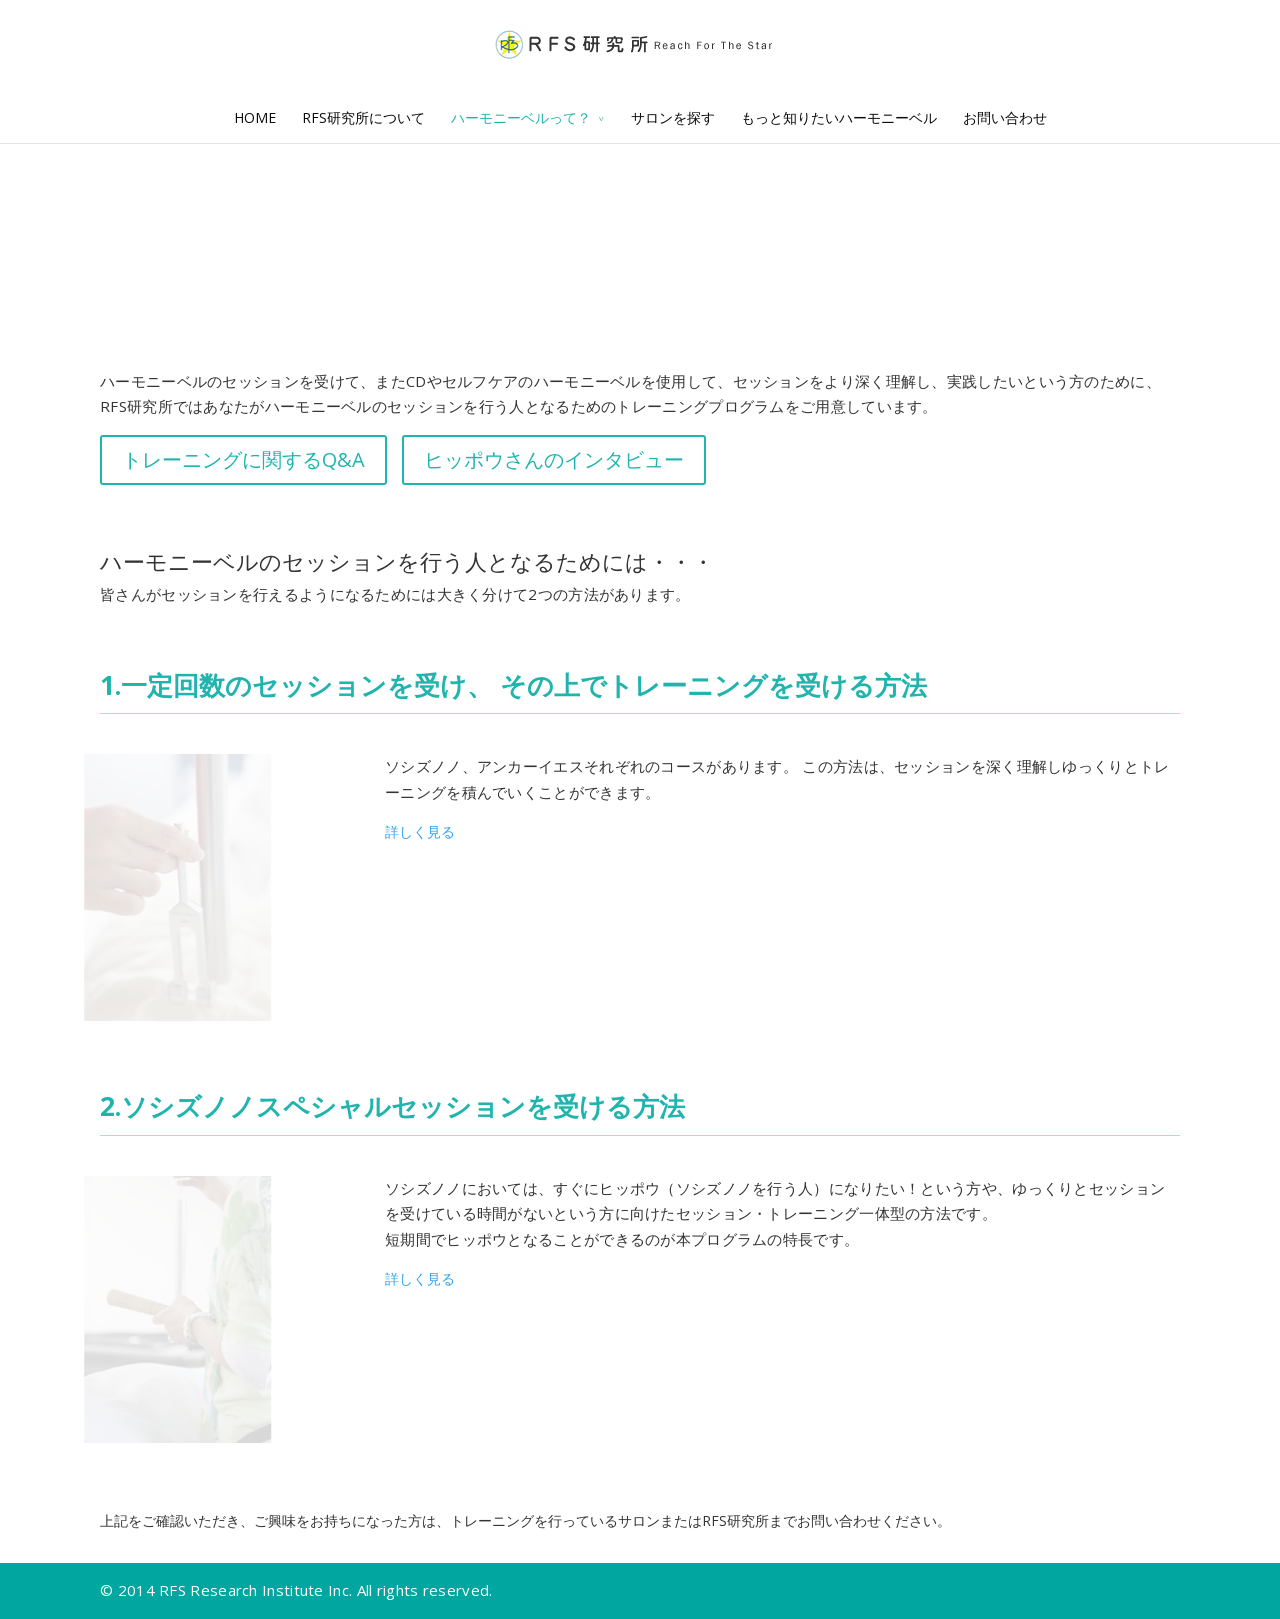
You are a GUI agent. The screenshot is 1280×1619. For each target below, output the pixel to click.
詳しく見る (420, 831)
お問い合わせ (1005, 117)
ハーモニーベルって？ (521, 117)
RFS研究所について (363, 117)
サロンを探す (673, 117)
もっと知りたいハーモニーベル (839, 117)
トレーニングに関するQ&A (243, 459)
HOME (255, 117)
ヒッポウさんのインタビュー (554, 459)
